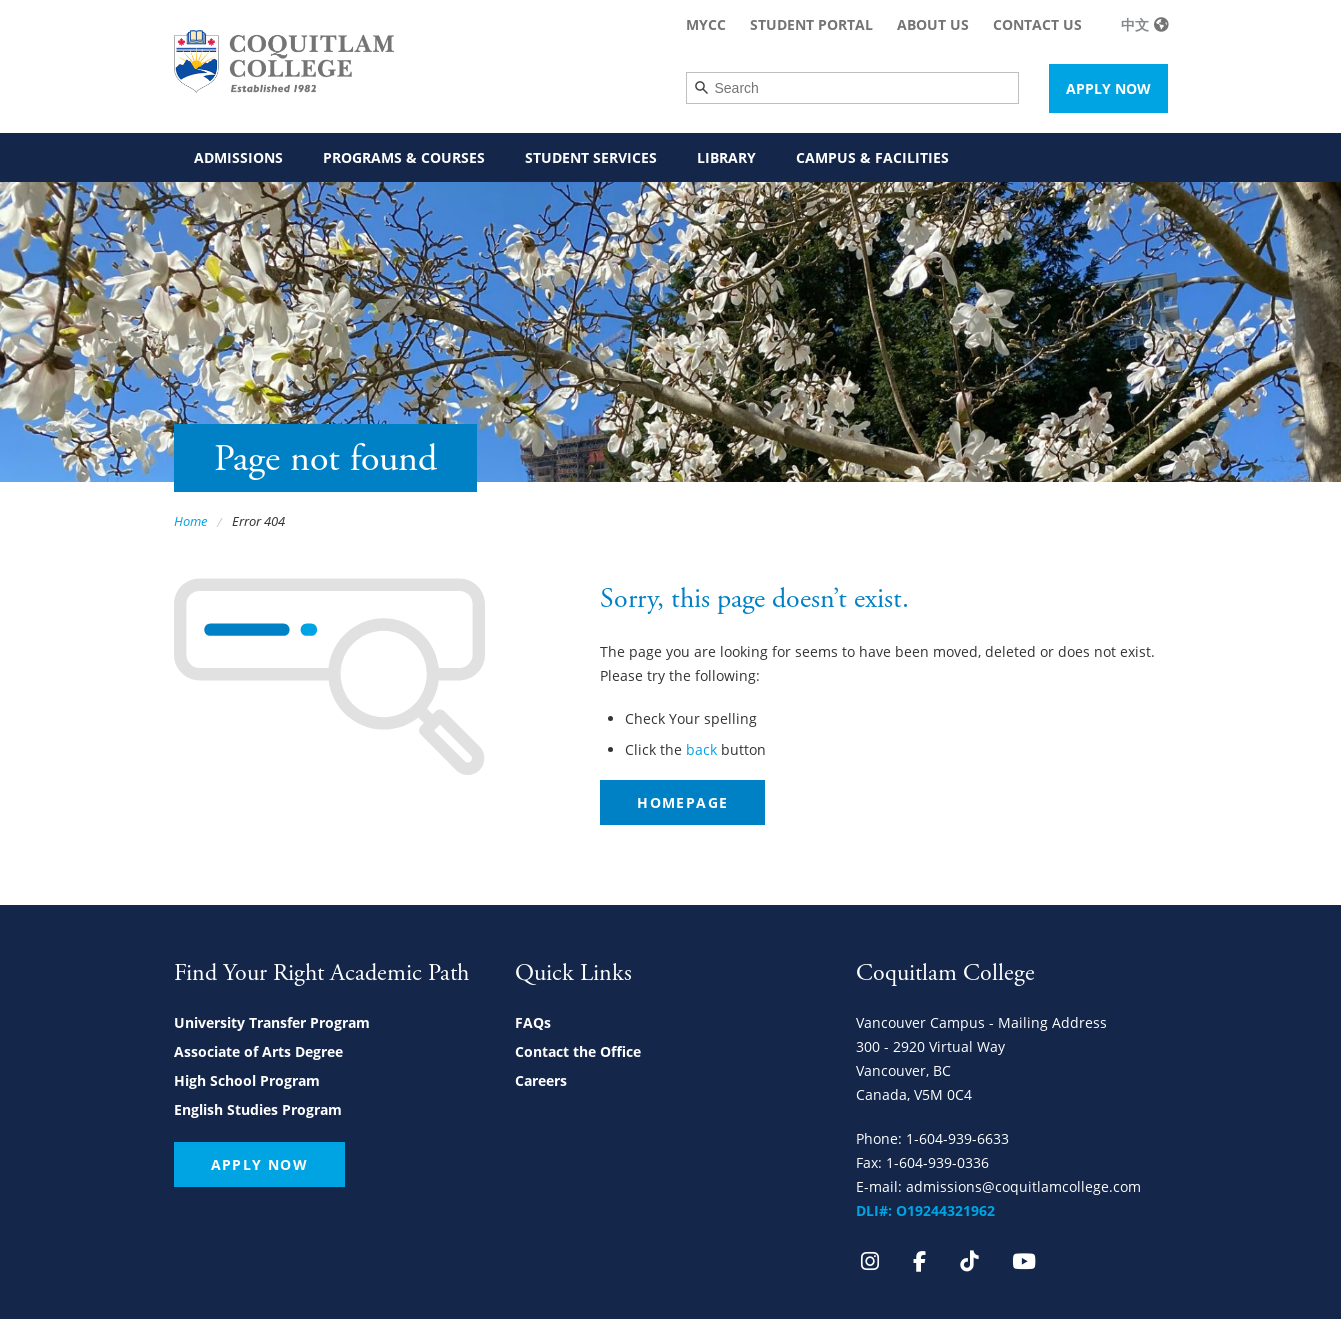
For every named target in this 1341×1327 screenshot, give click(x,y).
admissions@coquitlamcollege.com (1023, 1186)
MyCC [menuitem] (706, 24)
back (701, 749)
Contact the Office (578, 1051)
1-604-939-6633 (957, 1138)
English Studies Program (258, 1109)
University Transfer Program (272, 1022)
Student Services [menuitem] (591, 157)
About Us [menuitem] (933, 24)
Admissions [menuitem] (238, 157)
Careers (541, 1080)
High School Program (247, 1080)
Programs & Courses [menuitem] (404, 157)
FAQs (533, 1022)
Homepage (682, 802)
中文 (1135, 24)
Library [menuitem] (726, 157)
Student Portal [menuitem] (811, 24)
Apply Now (1108, 88)
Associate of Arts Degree (258, 1051)
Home (190, 521)
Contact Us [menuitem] (1037, 24)
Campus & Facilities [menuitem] (872, 157)
